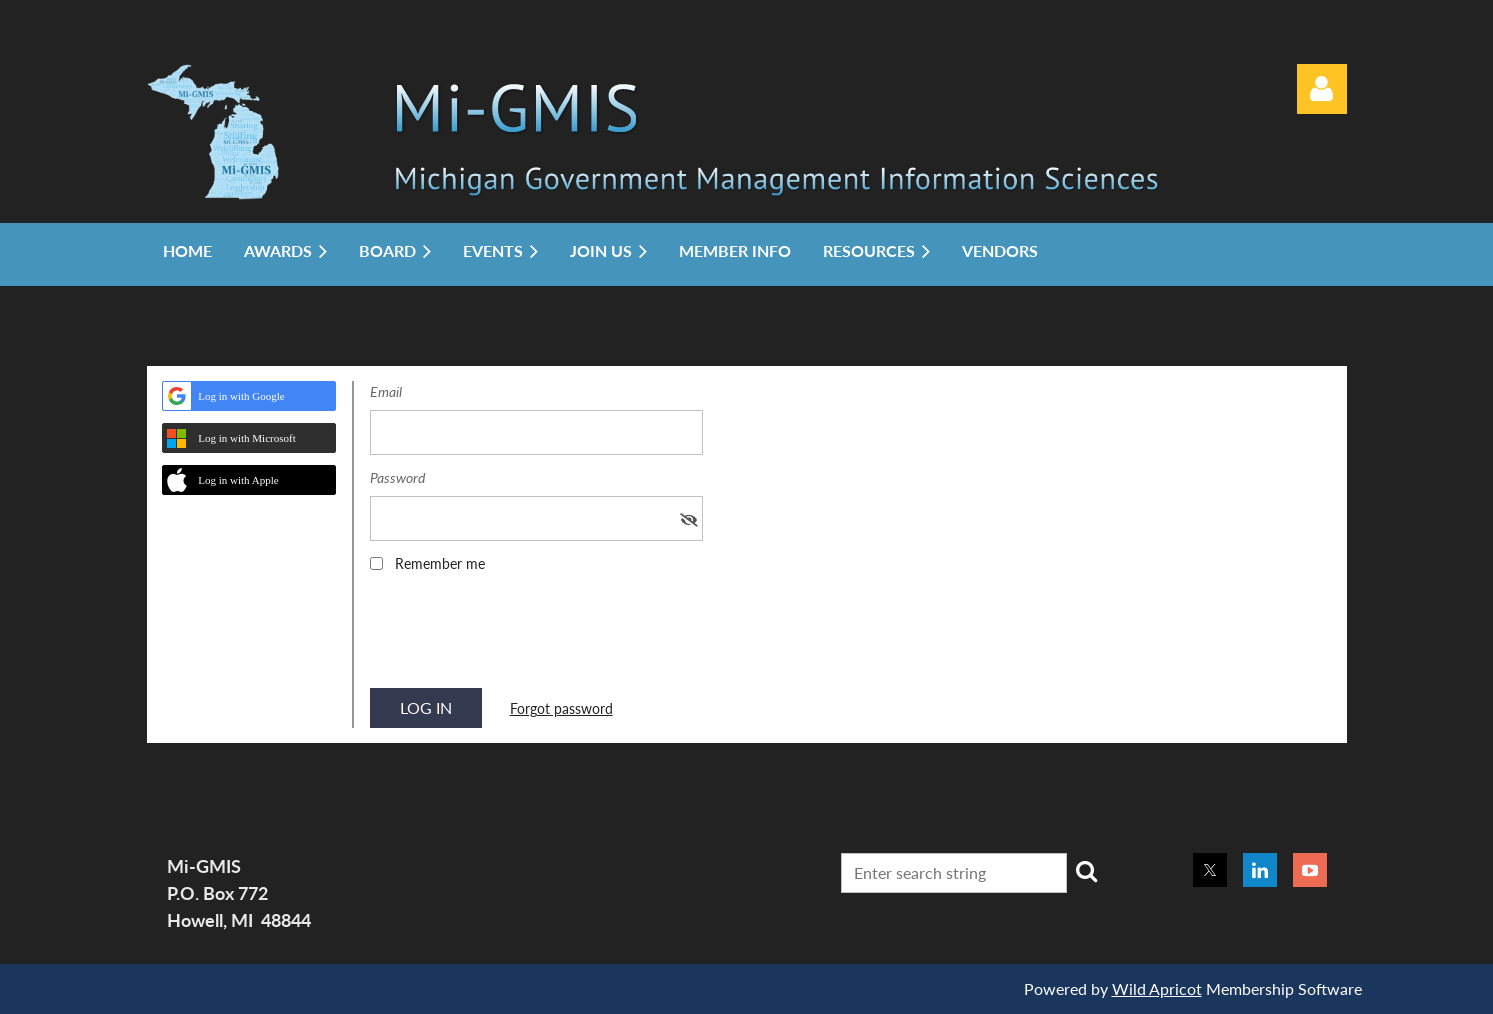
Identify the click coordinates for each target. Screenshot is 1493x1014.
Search (1086, 871)
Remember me (440, 563)
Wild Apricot (1157, 988)
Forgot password (561, 708)
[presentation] (522, 637)
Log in (1322, 89)
